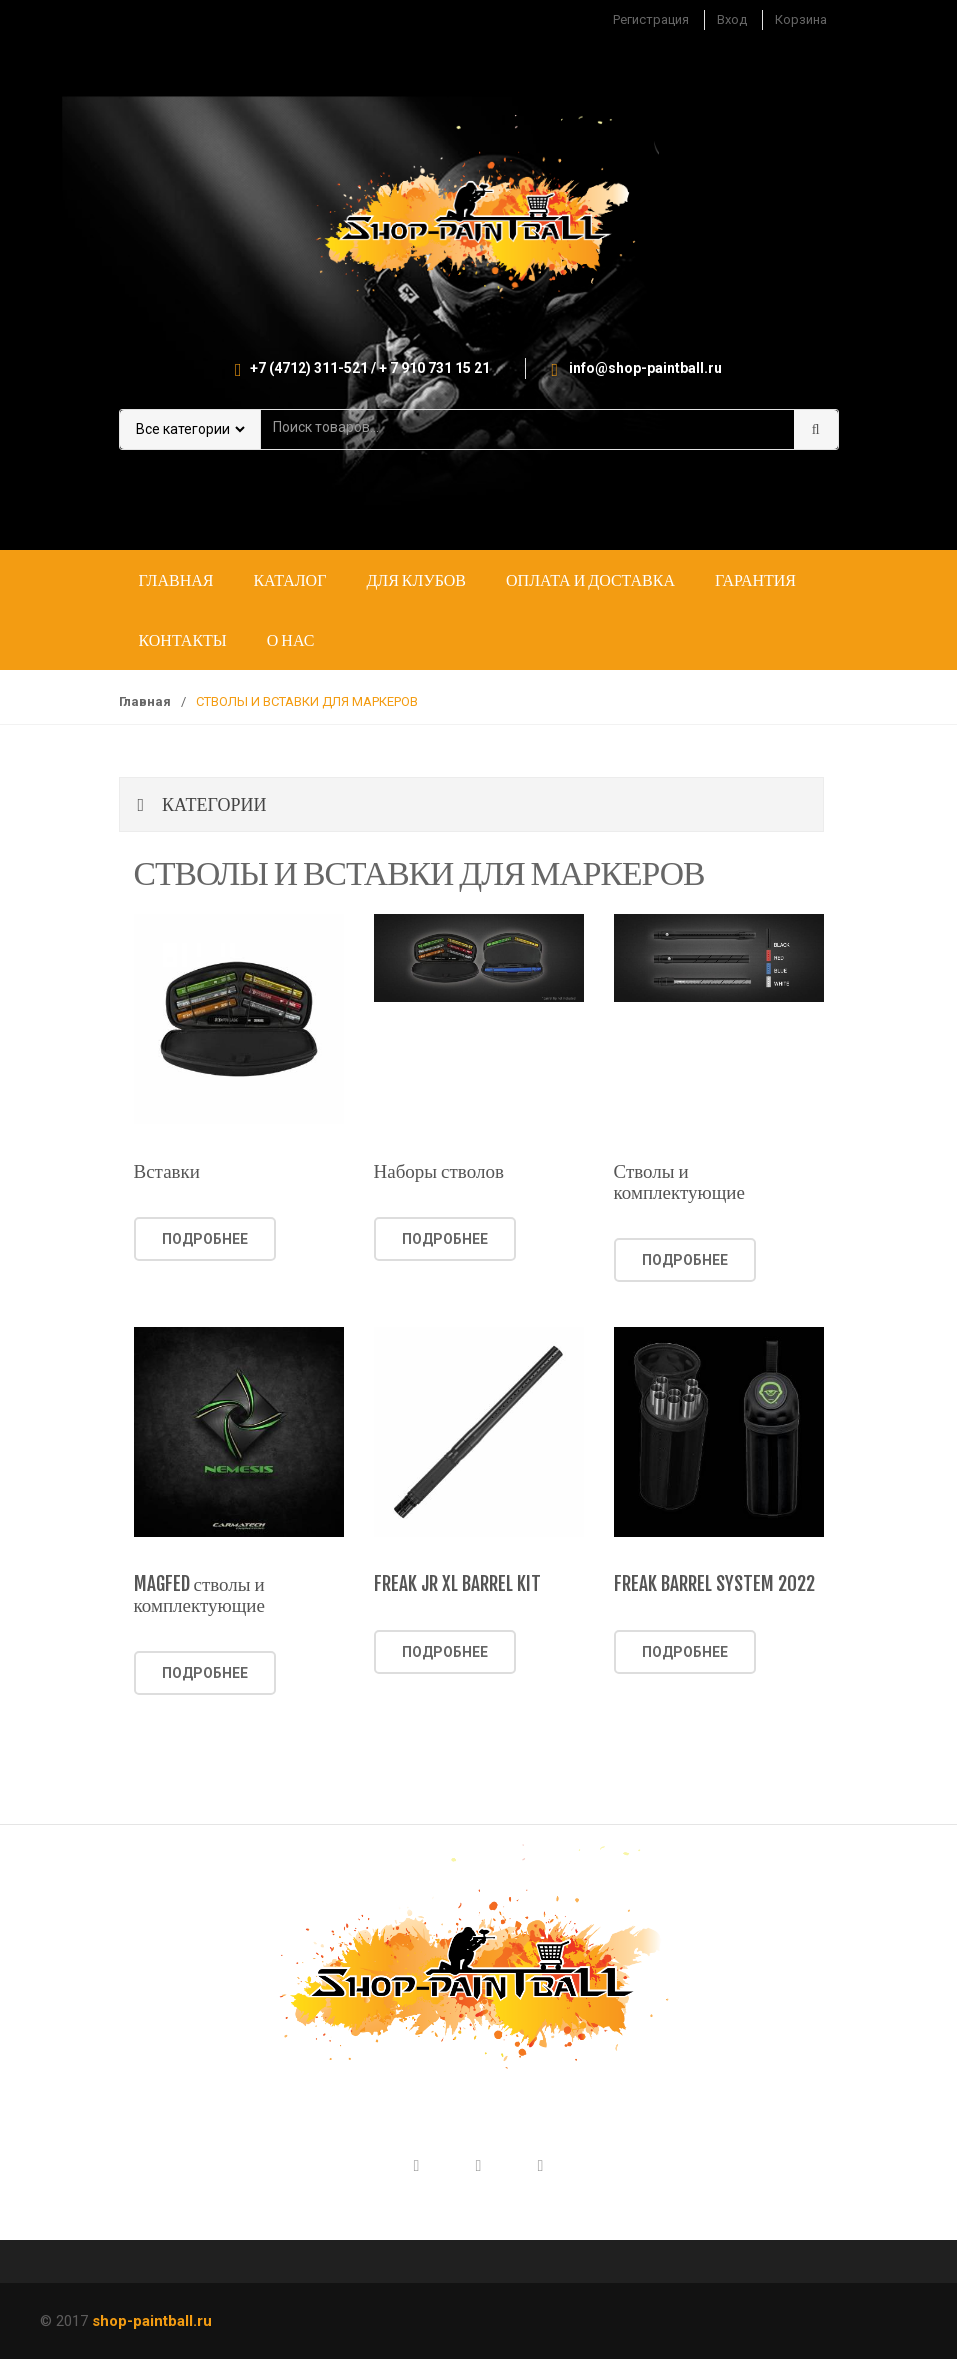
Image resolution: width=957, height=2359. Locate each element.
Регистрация (651, 19)
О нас (291, 640)
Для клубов (416, 580)
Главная (176, 580)
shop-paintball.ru (152, 2321)
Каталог (289, 580)
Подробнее (205, 1239)
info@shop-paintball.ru (645, 368)
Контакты (183, 640)
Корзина (801, 19)
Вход (732, 19)
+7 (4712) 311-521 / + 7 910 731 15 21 (370, 368)
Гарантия (755, 580)
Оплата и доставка (590, 580)
